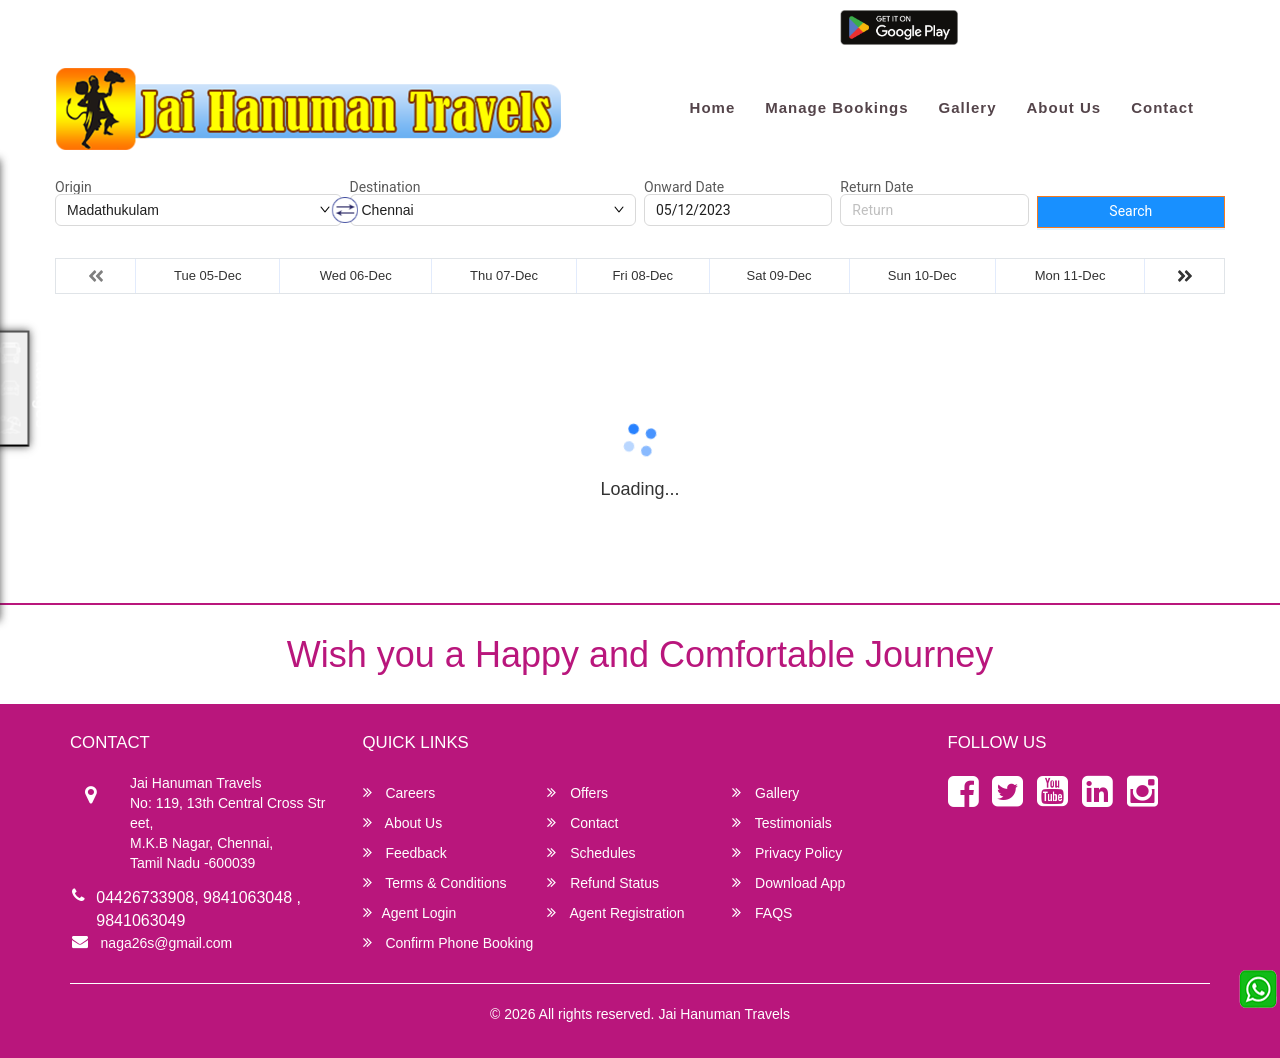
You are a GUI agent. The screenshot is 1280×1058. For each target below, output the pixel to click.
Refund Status (603, 882)
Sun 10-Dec (922, 275)
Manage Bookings (836, 107)
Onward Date (684, 187)
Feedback (405, 852)
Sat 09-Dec (779, 275)
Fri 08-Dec (642, 275)
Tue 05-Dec (207, 275)
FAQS (762, 912)
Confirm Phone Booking (448, 942)
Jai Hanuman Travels (724, 1014)
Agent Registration (1112, 32)
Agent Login (1001, 32)
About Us (1063, 107)
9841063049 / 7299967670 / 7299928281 (356, 32)
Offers (577, 792)
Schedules (591, 852)
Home (713, 107)
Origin (73, 187)
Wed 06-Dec (356, 275)
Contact (1162, 107)
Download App (788, 882)
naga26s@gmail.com (131, 32)
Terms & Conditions (435, 882)
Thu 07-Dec (504, 275)
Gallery (968, 107)
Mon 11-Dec (1070, 275)
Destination (385, 187)
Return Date (876, 187)
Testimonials (782, 822)
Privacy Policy (787, 852)
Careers (399, 792)
